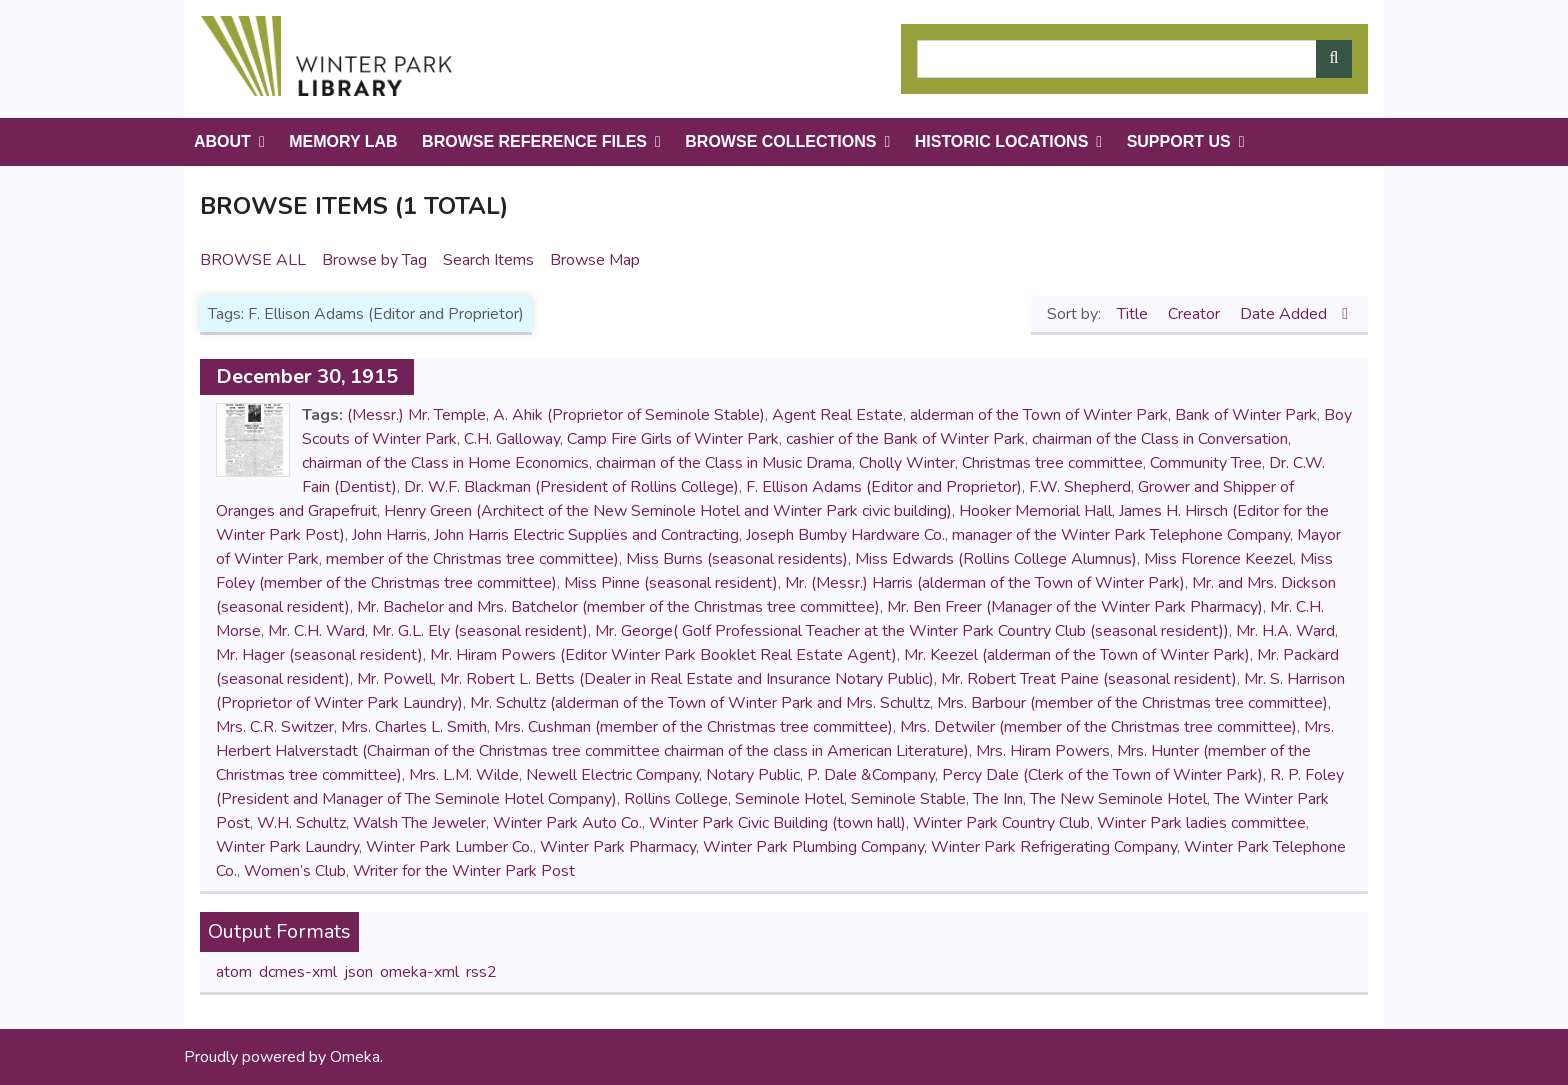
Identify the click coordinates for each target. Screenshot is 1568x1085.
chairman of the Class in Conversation (1160, 439)
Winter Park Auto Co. (567, 823)
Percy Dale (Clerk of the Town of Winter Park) (1102, 775)
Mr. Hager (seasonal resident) (319, 655)
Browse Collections (780, 141)
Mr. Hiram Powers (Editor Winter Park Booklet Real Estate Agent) (663, 655)
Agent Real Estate (837, 415)
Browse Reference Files (534, 141)
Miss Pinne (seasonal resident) (671, 583)
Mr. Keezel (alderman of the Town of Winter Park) (1077, 655)
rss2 (481, 972)
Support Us (1179, 141)
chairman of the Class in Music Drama (724, 463)
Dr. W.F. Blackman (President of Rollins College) (571, 487)
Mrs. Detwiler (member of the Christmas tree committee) (1098, 727)
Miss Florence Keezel (1218, 559)
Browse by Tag (374, 260)
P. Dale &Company (871, 775)
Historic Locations (1002, 141)
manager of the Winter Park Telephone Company (1121, 535)
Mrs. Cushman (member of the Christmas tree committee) (693, 727)
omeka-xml (419, 972)
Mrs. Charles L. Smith (414, 727)
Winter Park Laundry (287, 847)
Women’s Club (295, 871)
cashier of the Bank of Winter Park (905, 439)
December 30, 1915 (307, 376)
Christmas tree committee (1052, 463)
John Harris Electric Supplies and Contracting (586, 535)
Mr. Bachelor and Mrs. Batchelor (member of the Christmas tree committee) (618, 607)
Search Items (488, 260)
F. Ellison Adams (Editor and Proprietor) (884, 487)
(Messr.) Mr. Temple (416, 415)
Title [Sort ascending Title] (1134, 314)
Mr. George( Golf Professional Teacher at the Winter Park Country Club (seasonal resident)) (912, 631)
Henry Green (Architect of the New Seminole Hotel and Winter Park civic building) (668, 511)
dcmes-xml (298, 972)
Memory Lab (343, 141)
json (358, 972)
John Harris (389, 535)
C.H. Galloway (512, 439)
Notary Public (753, 775)
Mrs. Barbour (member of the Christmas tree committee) (1132, 703)
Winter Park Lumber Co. (449, 847)
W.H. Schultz (301, 823)
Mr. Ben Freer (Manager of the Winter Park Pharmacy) (1075, 607)
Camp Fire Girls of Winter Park (673, 439)
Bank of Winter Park (1246, 415)
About (222, 141)
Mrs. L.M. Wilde (464, 775)
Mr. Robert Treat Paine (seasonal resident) (1089, 679)
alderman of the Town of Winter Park (1039, 415)
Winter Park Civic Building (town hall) (777, 823)
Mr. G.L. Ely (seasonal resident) (480, 631)
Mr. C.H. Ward (316, 631)
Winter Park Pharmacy (618, 847)
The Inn (998, 799)
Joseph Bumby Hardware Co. (845, 535)
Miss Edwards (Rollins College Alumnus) (996, 559)
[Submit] (1334, 59)
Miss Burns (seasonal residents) (737, 559)
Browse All (253, 260)
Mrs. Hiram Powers (1043, 751)
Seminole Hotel (789, 799)
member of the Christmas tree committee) (472, 559)
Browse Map (595, 260)
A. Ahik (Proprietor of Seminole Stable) (629, 415)
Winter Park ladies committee (1201, 823)
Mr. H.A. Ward (1285, 631)
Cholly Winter (907, 463)
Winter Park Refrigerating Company (1054, 847)
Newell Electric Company (612, 775)
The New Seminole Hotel (1118, 799)
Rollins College (676, 799)
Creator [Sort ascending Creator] (1196, 314)
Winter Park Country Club (1001, 823)
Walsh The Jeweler (419, 823)
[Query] (1134, 59)
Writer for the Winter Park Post (464, 871)
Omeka (355, 1057)
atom (234, 972)
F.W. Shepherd (1080, 487)
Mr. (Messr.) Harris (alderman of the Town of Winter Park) (985, 583)
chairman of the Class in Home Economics (445, 463)
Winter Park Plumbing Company (813, 847)
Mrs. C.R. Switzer (275, 727)
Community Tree (1206, 463)
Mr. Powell (395, 679)
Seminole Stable (908, 799)
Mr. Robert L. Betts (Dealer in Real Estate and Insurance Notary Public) (687, 679)
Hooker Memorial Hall (1035, 511)
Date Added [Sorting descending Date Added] (1285, 314)
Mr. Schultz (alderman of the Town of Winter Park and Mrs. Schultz (700, 703)
